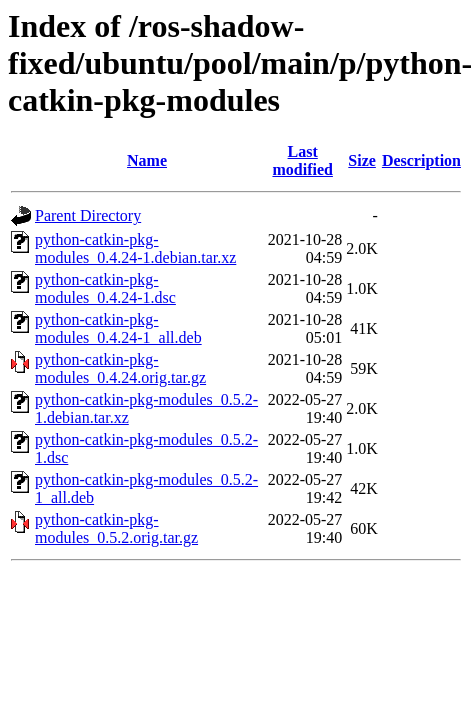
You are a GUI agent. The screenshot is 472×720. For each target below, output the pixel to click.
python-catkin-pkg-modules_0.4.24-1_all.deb (118, 328)
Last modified (302, 160)
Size (362, 160)
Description (421, 160)
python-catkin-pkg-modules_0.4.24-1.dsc (105, 288)
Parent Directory (88, 215)
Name (147, 160)
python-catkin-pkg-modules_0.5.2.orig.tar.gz (116, 528)
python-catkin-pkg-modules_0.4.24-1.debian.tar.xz (135, 248)
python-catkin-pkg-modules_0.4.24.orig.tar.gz (120, 368)
